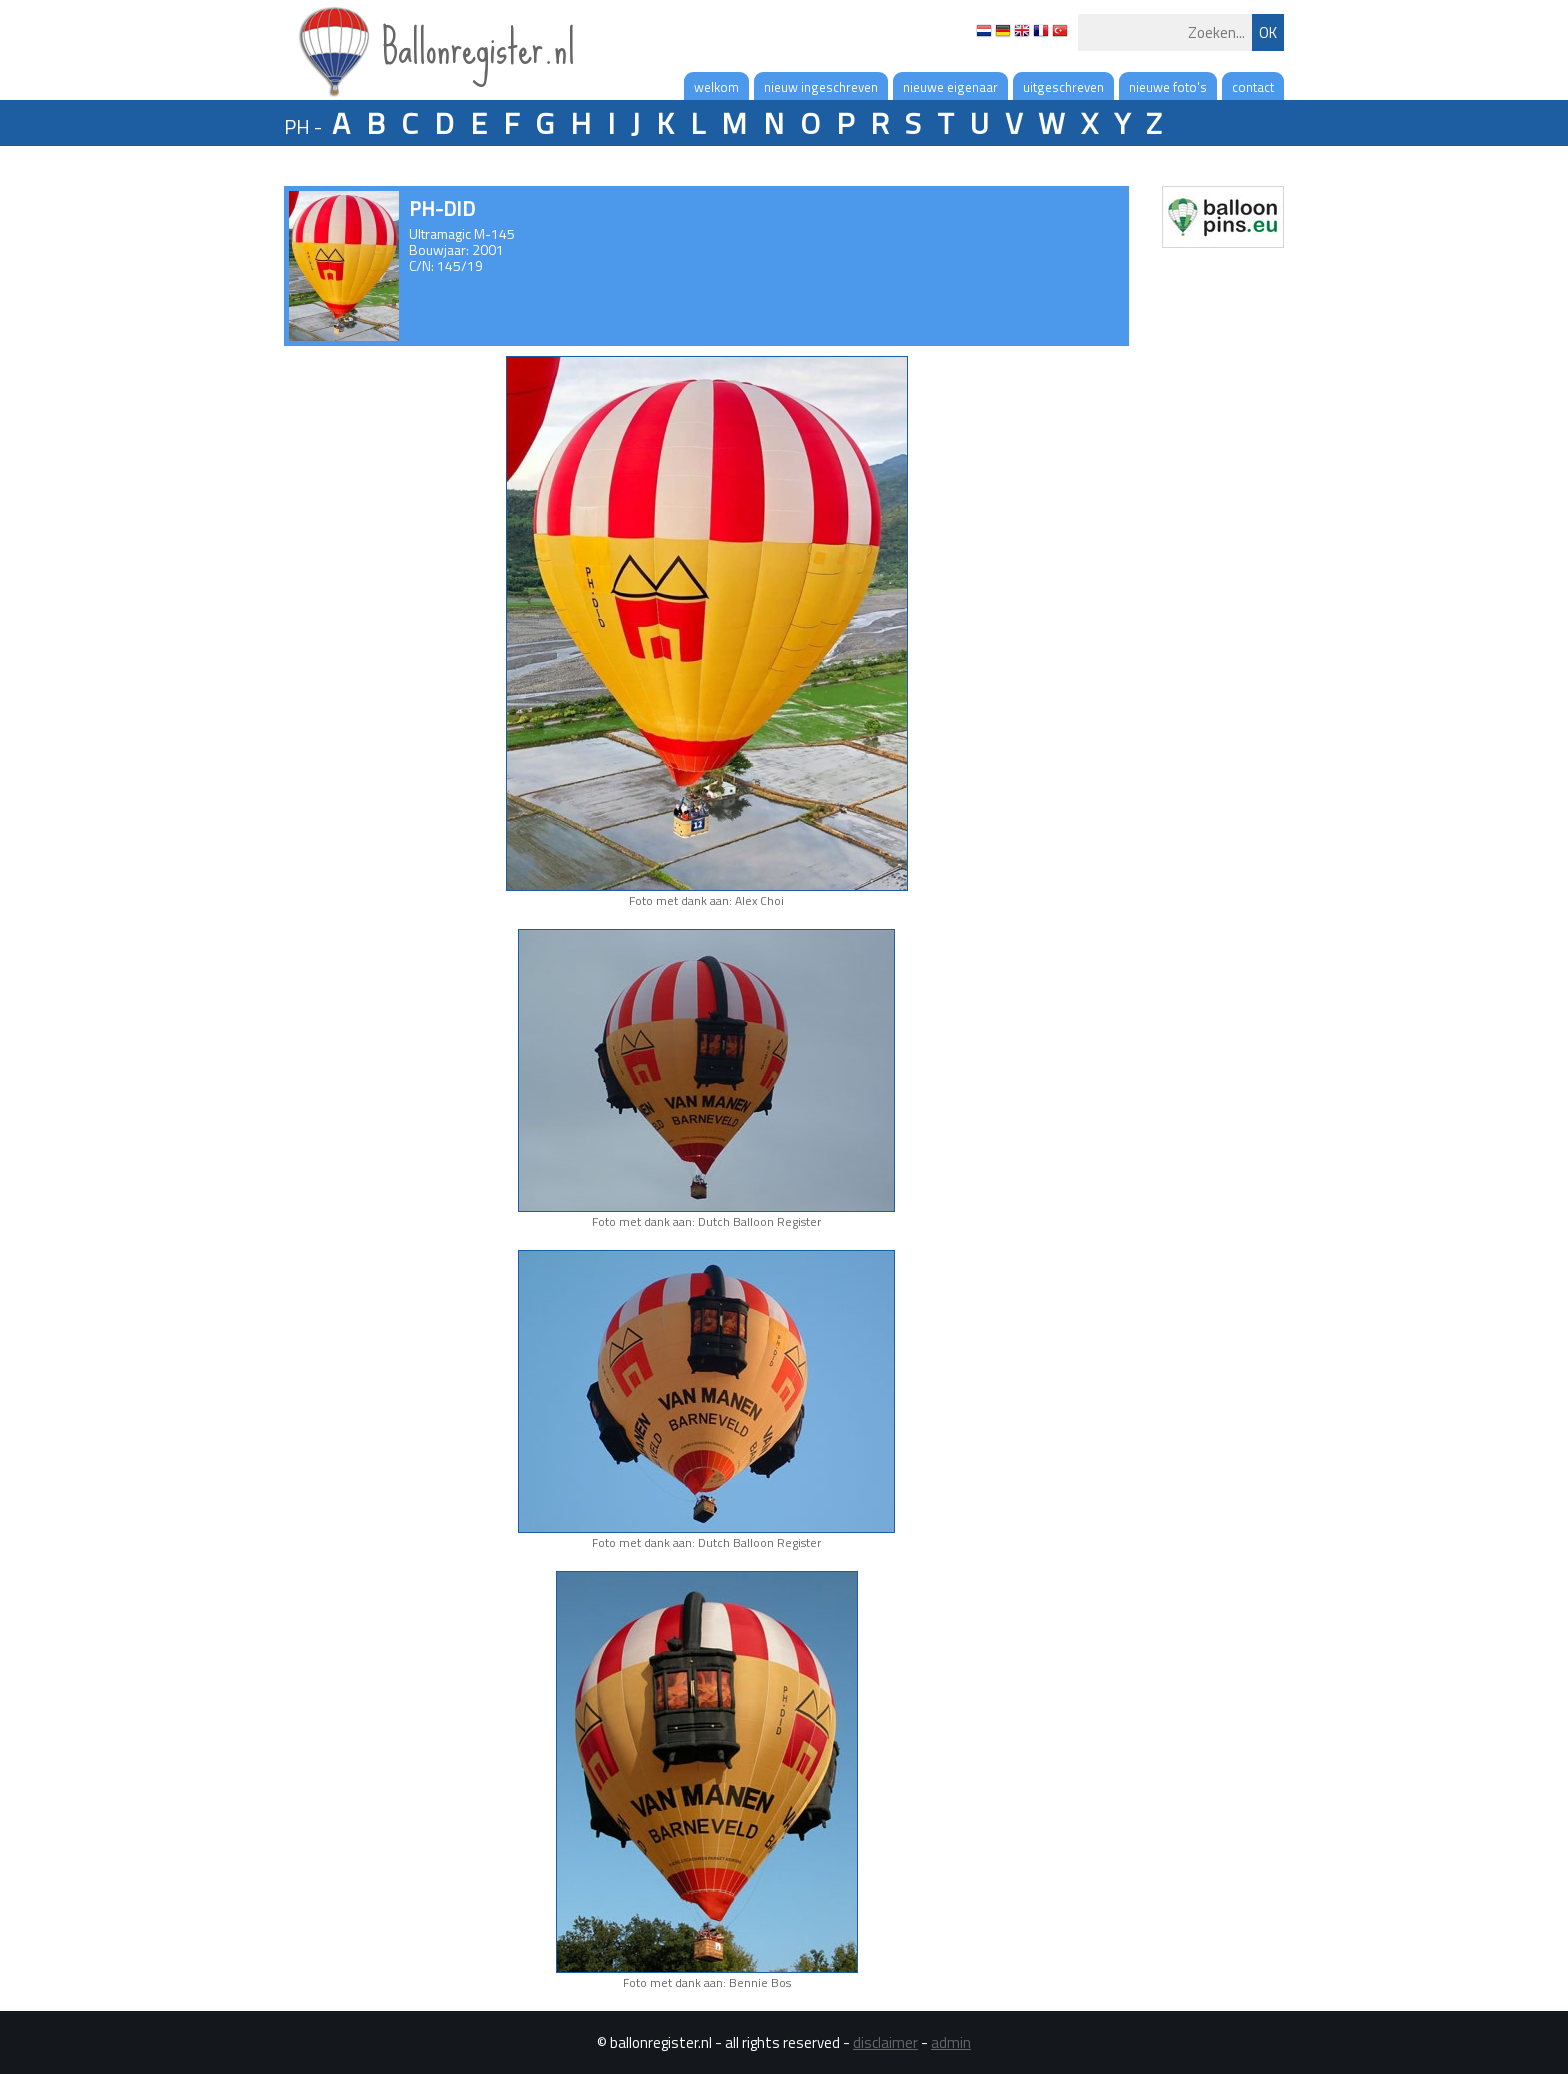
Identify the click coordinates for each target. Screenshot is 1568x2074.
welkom (716, 87)
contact (1253, 87)
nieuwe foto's (1168, 87)
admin (951, 2042)
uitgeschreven (1063, 87)
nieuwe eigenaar (950, 87)
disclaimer (885, 2042)
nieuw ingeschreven (821, 87)
